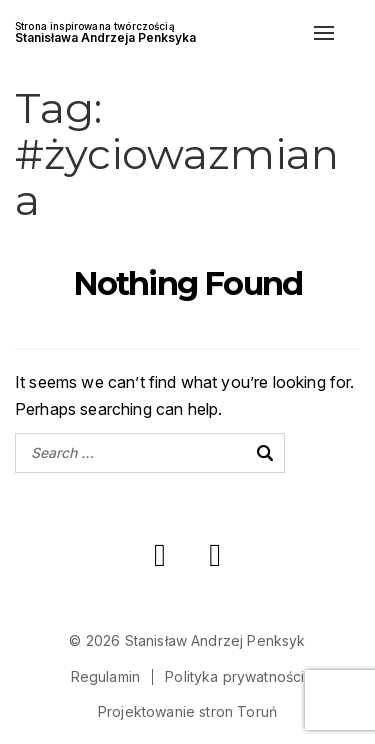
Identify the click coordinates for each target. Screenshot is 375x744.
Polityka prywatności (234, 676)
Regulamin (105, 676)
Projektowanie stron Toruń (187, 711)
